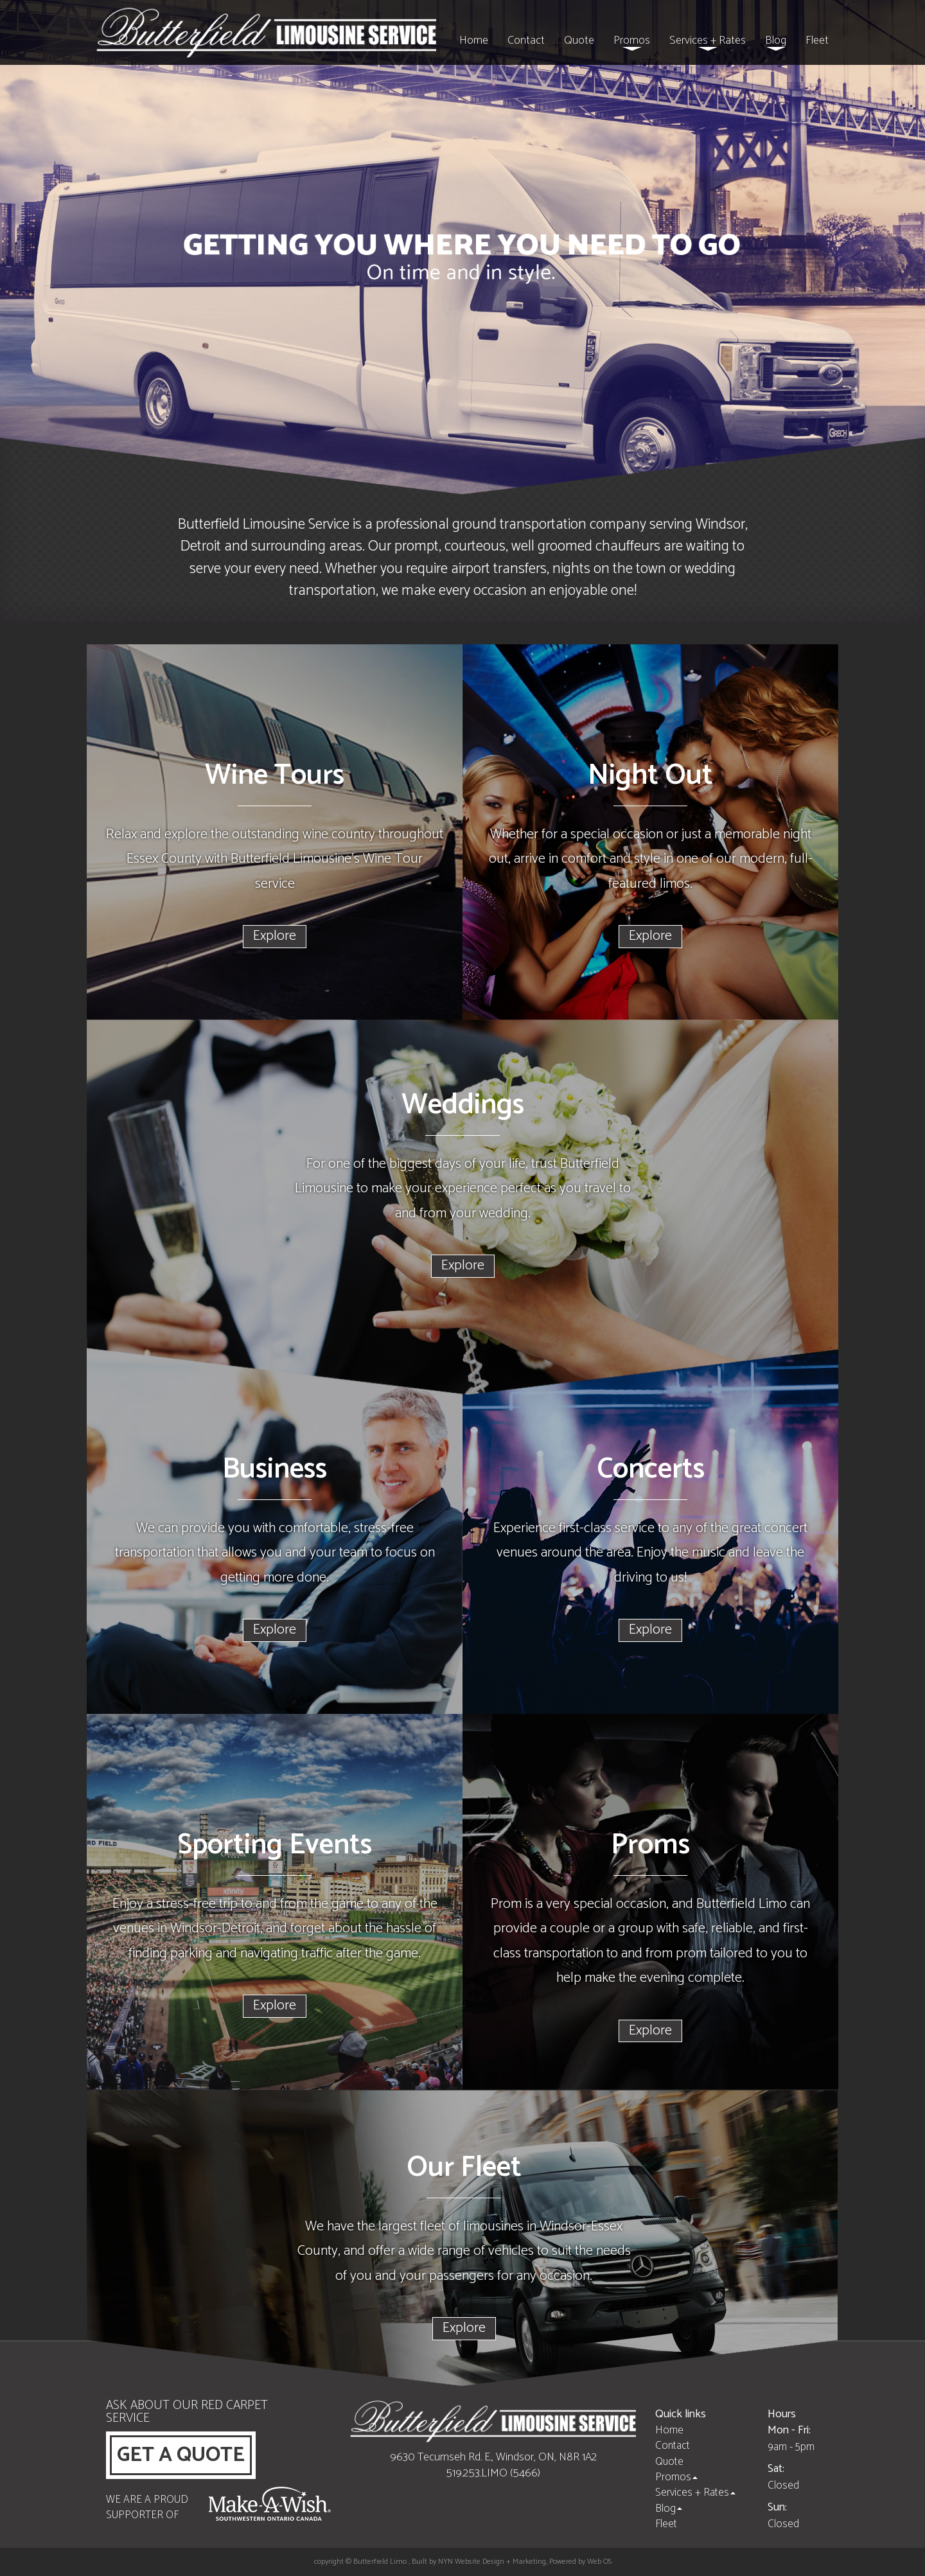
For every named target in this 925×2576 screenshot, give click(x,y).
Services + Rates (707, 41)
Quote (579, 40)
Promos (631, 41)
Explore (274, 936)
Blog (775, 41)
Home (473, 40)
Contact (526, 40)
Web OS (599, 2561)
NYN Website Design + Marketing (492, 2561)
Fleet (817, 40)
